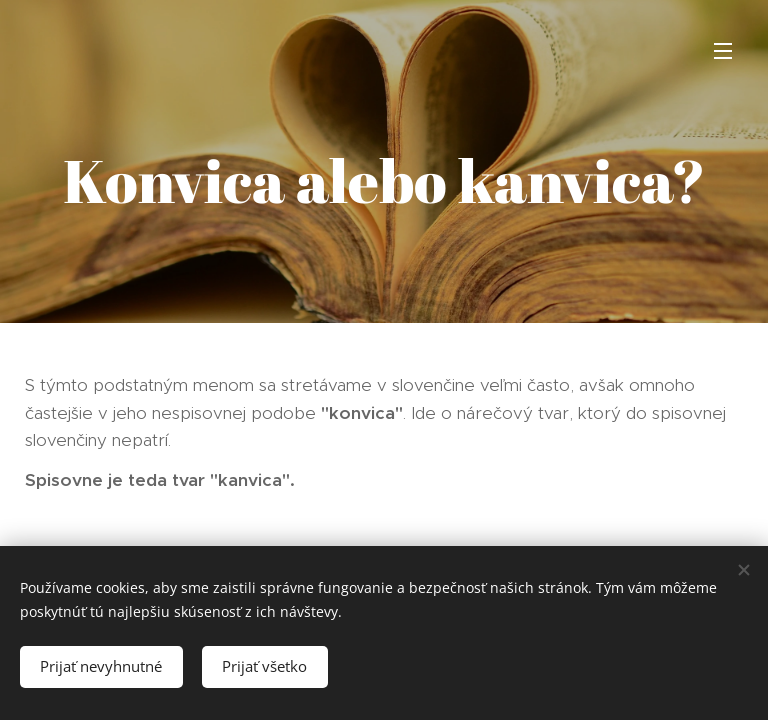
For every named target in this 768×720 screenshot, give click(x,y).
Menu (723, 51)
